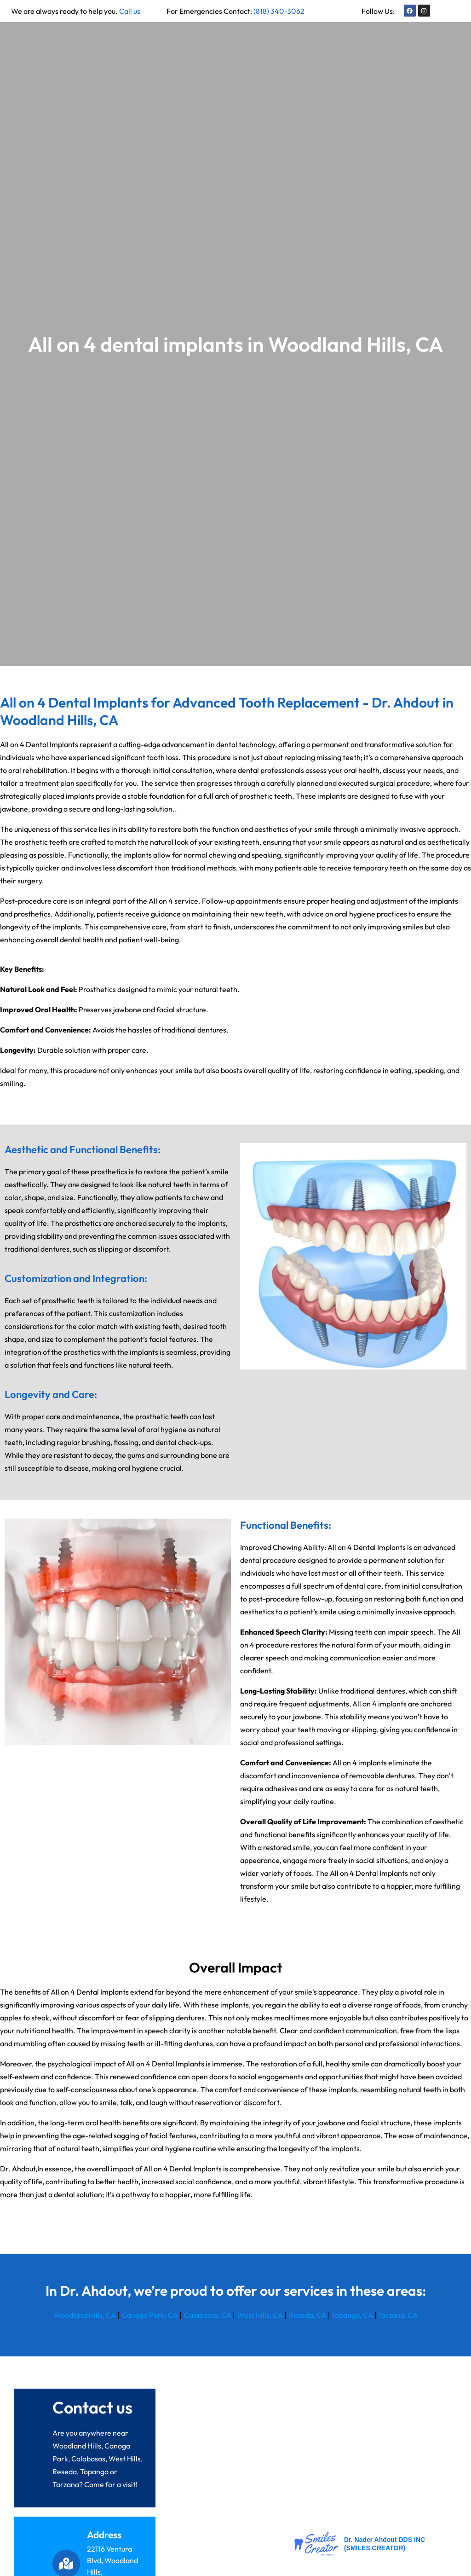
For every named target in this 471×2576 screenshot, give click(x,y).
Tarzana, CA (398, 2315)
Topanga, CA (352, 2315)
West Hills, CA (259, 2315)
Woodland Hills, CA (85, 2315)
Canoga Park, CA (150, 2315)
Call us (129, 11)
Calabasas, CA (207, 2315)
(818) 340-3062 (278, 11)
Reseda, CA (307, 2315)
